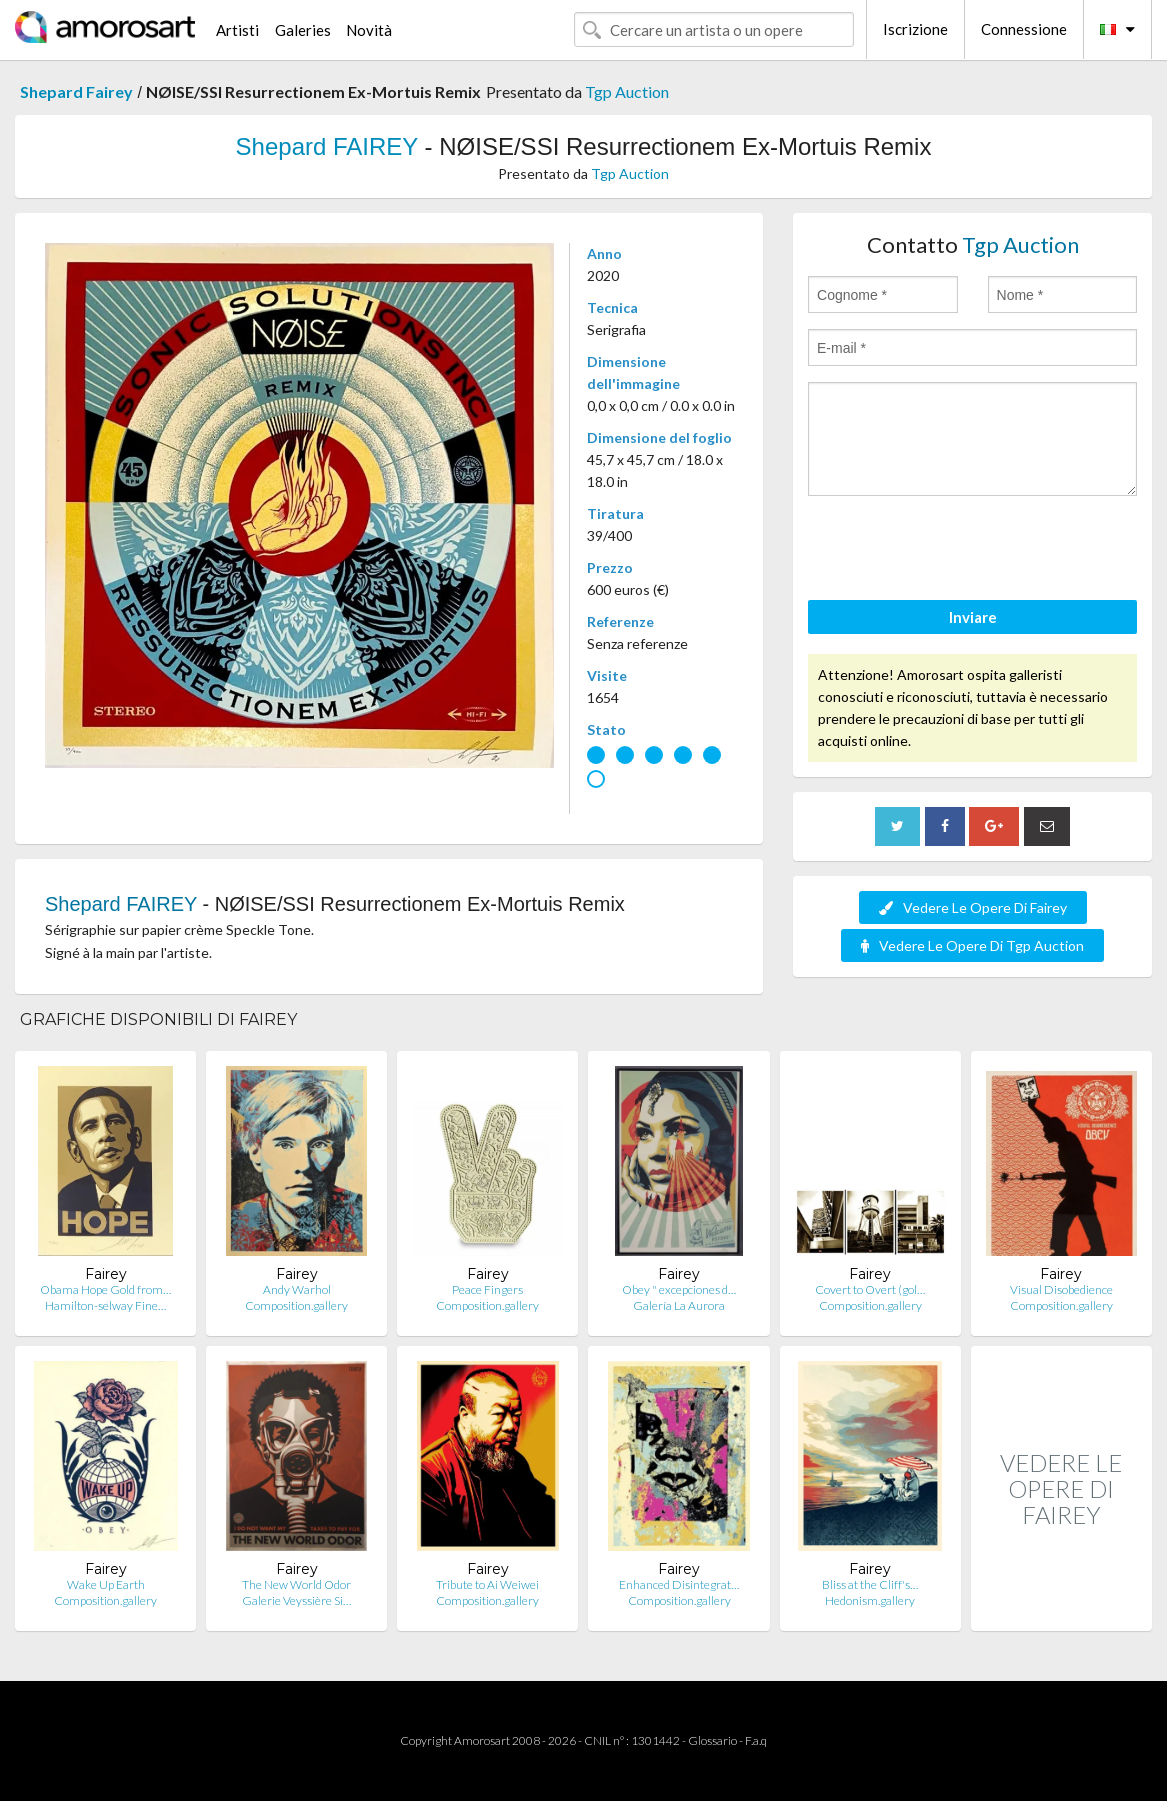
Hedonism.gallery (870, 1600)
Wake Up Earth (106, 1584)
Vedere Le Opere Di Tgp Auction (972, 945)
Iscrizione (915, 29)
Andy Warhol (297, 1289)
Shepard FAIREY (327, 146)
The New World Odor (296, 1584)
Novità (369, 30)
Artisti (237, 30)
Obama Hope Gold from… (105, 1289)
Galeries (303, 30)
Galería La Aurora (679, 1305)
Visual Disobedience (1061, 1289)
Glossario (712, 1740)
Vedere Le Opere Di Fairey (973, 907)
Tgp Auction (627, 91)
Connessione (1024, 29)
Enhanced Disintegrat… (679, 1584)
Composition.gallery (296, 1305)
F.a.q (756, 1740)
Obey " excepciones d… (679, 1289)
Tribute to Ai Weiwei (487, 1584)
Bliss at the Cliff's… (870, 1584)
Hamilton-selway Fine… (105, 1305)
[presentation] (960, 551)
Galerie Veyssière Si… (296, 1600)
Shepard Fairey (76, 91)
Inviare (973, 617)
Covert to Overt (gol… (870, 1289)
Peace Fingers (487, 1289)
